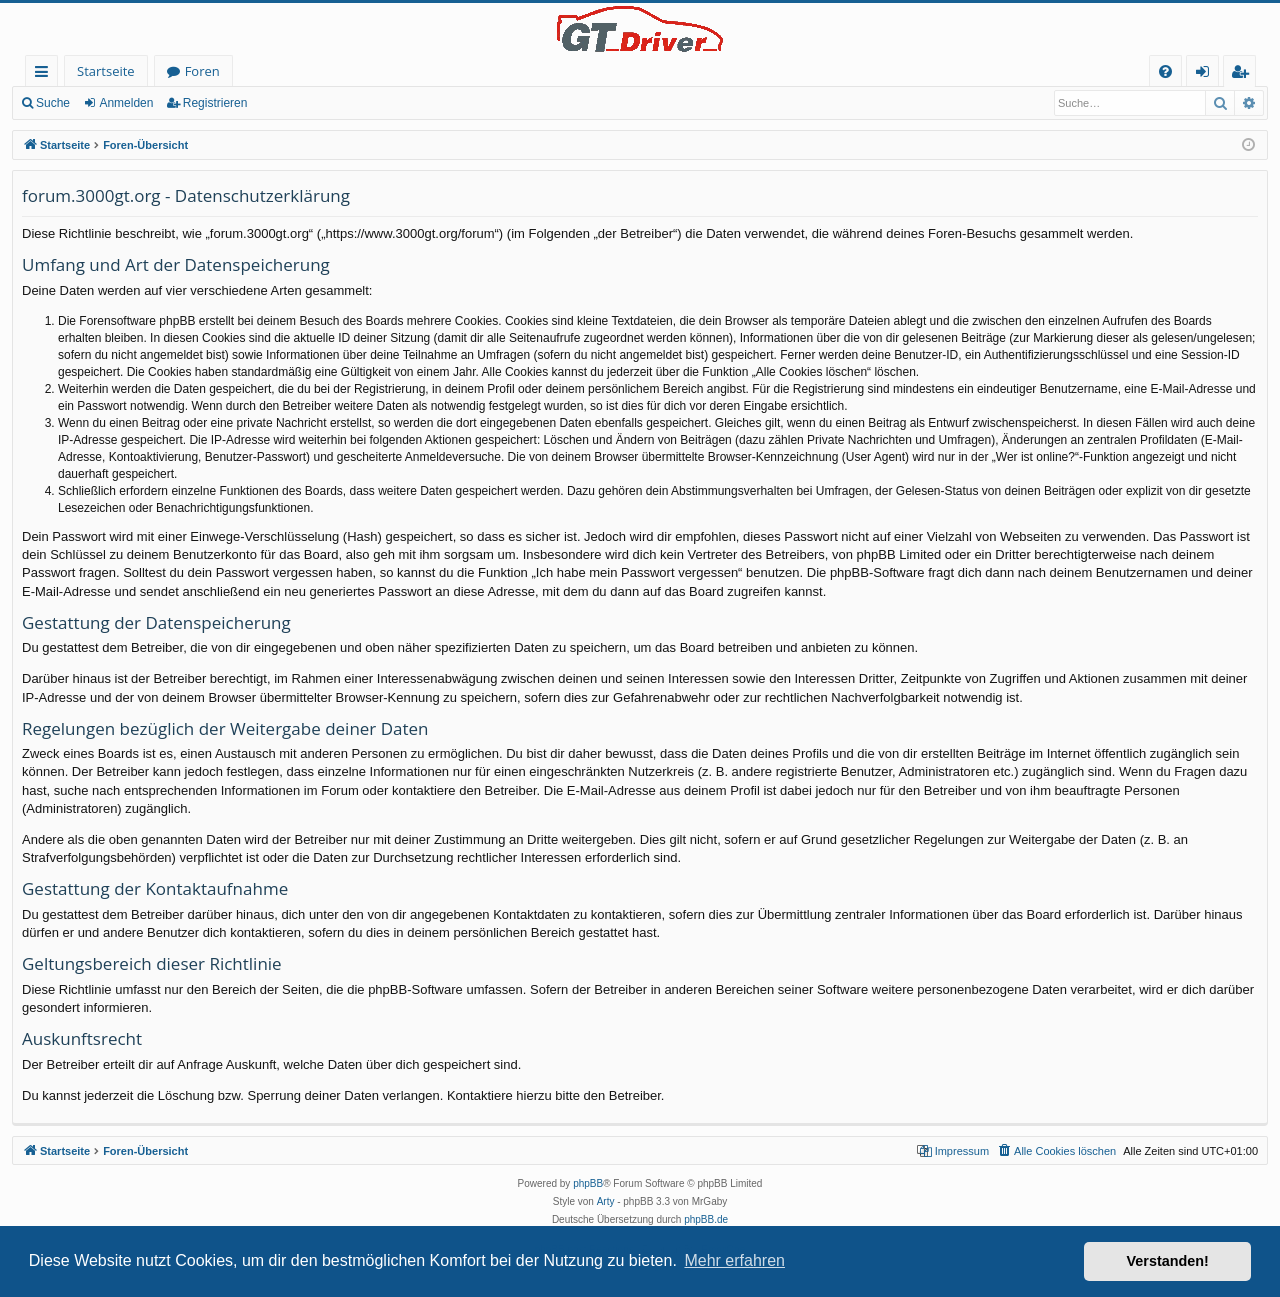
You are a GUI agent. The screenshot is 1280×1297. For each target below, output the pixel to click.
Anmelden (126, 103)
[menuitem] (1165, 71)
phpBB (588, 1183)
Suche (53, 103)
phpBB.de (706, 1219)
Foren (202, 71)
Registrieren (215, 103)
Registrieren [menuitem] (1244, 74)
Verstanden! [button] (1168, 1261)
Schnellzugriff (45, 74)
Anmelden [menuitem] (1208, 74)
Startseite (106, 71)
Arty (606, 1201)
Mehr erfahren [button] (734, 1260)
